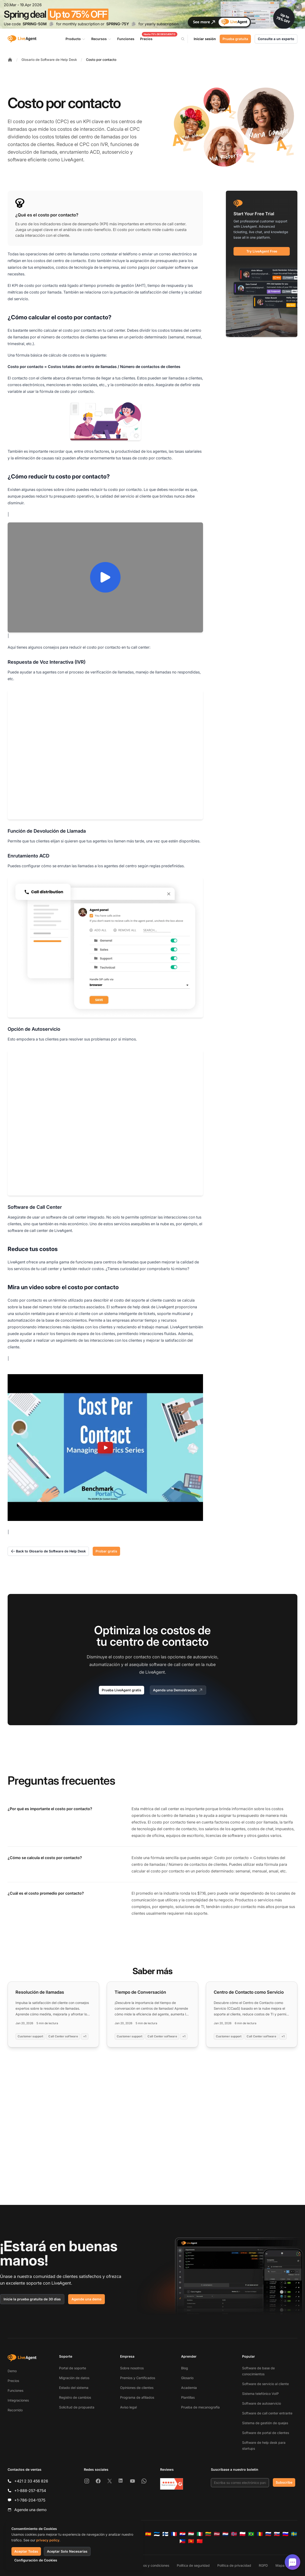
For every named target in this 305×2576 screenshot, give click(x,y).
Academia (189, 2388)
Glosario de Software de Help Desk (49, 60)
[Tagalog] (182, 2541)
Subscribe (284, 2482)
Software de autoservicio (261, 2403)
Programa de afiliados (137, 2397)
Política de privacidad (234, 2565)
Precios (13, 2381)
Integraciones (18, 2400)
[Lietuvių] (208, 2534)
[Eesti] (157, 2534)
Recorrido (15, 2410)
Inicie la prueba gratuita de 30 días (32, 2299)
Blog (184, 2368)
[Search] (185, 39)
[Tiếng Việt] (191, 2541)
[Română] (260, 2534)
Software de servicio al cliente (265, 2384)
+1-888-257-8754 (30, 2490)
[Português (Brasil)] (251, 2534)
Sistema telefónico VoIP (260, 2394)
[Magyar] (191, 2534)
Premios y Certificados (137, 2378)
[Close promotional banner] (298, 7)
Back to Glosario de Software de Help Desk (48, 1551)
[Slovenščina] (285, 2534)
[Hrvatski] (182, 2534)
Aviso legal (128, 2407)
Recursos (101, 39)
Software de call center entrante (267, 2413)
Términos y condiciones (151, 2565)
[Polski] (242, 2534)
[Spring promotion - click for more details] (152, 14)
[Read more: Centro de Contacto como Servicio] (251, 2014)
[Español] (148, 2534)
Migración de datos (74, 2378)
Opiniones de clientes (136, 2388)
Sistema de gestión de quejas (265, 2423)
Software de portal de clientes (265, 2433)
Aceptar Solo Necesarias (67, 2551)
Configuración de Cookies (35, 2560)
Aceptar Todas (26, 2551)
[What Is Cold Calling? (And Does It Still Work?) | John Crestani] (105, 585)
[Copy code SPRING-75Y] (133, 24)
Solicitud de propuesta (76, 2407)
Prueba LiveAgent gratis (121, 1690)
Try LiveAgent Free (261, 251)
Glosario (187, 2378)
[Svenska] (294, 2534)
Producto (76, 39)
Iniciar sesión (205, 39)
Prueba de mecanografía (200, 2407)
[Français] (174, 2534)
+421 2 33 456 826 (31, 2481)
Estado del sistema (73, 2388)
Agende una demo (86, 2299)
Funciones (15, 2390)
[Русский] (268, 2534)
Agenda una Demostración (178, 1690)
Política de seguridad (193, 2565)
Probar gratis (106, 1551)
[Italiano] (200, 2534)
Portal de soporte (72, 2368)
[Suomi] (165, 2534)
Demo (12, 2371)
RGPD (263, 2565)
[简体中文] (200, 2541)
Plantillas (188, 2397)
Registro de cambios (75, 2397)
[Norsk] (234, 2534)
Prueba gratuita (235, 39)
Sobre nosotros (132, 2368)
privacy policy (47, 2540)
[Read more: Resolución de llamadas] (53, 2014)
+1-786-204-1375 (29, 2500)
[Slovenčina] (277, 2534)
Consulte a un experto (276, 39)
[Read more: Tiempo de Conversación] (152, 2014)
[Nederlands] (225, 2534)
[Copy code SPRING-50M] (51, 24)
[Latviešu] (217, 2534)
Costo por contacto (101, 60)
